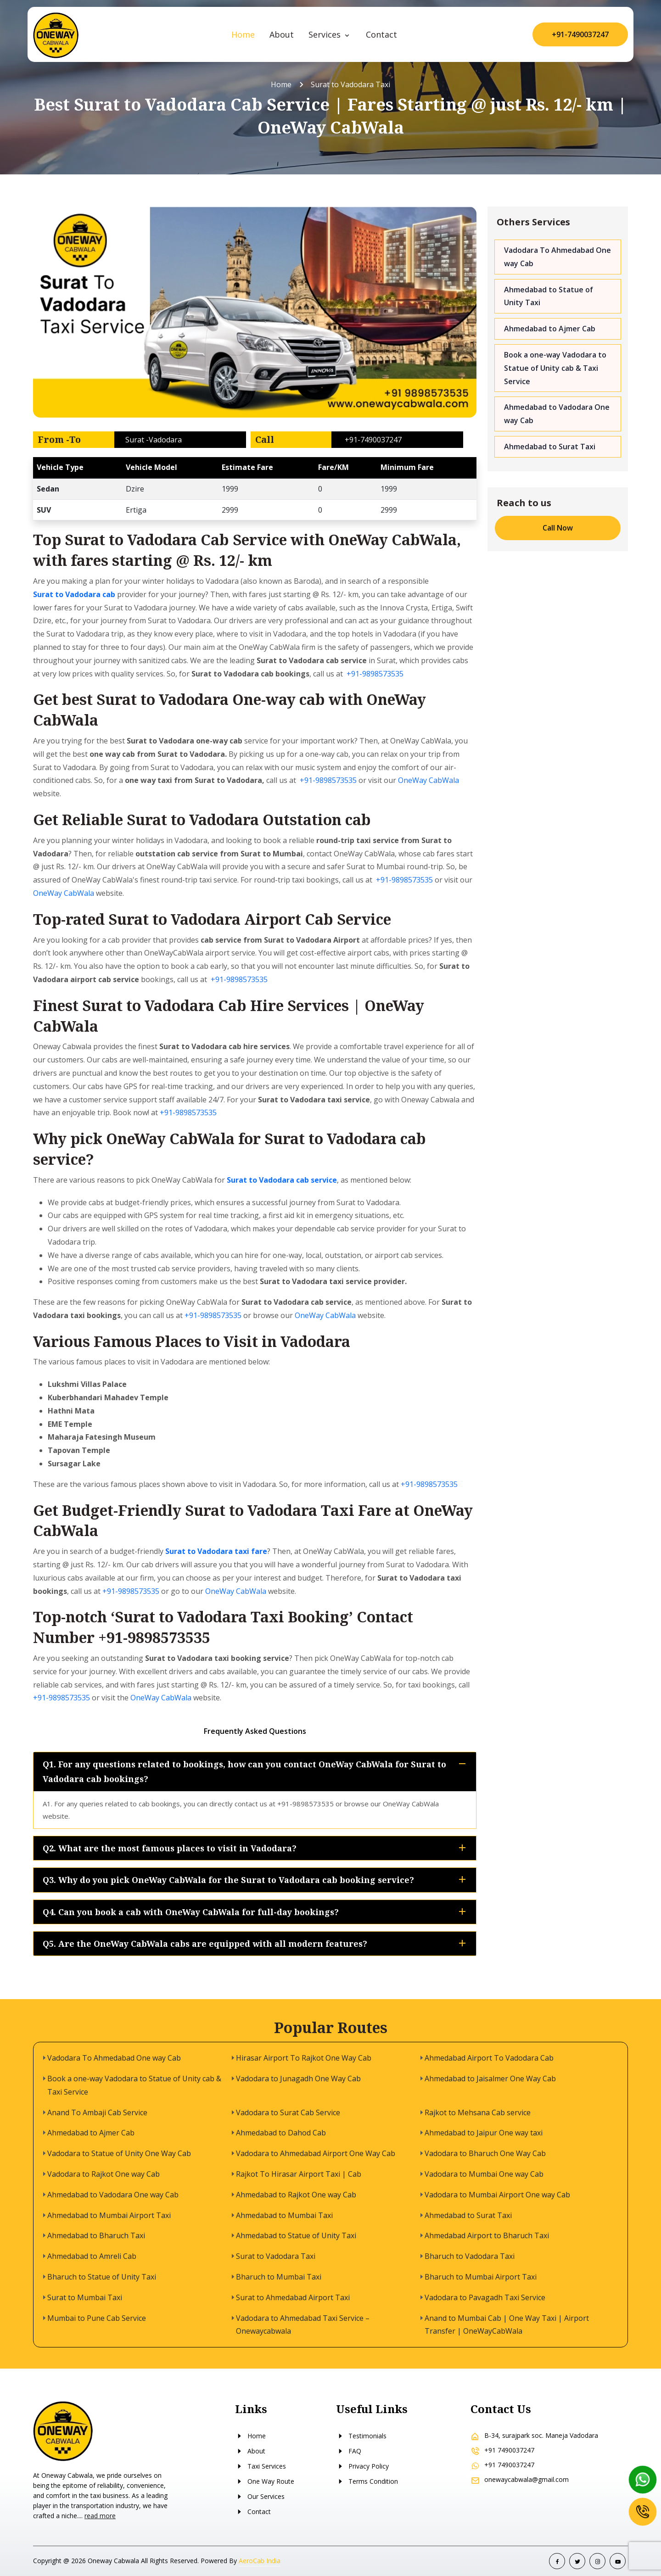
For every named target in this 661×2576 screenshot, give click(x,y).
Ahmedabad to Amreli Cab (91, 2256)
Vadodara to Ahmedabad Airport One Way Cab (315, 2153)
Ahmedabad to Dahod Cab (281, 2133)
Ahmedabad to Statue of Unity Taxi (548, 296)
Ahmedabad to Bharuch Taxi (96, 2235)
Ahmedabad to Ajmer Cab (549, 329)
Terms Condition (367, 2481)
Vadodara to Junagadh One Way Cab (298, 2078)
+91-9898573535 (375, 674)
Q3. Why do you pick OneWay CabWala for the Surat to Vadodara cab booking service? (256, 1880)
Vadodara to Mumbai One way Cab (484, 2174)
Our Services (260, 2496)
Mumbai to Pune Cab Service (96, 2318)
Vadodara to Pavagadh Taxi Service (485, 2297)
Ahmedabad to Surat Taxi (549, 446)
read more (100, 2515)
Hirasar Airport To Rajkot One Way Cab (303, 2058)
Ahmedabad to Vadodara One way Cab (557, 413)
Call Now (558, 528)
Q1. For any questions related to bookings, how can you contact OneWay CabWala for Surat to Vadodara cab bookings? (256, 1770)
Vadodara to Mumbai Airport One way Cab (497, 2195)
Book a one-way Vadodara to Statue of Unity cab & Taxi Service (555, 368)
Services (325, 34)
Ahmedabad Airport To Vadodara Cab (489, 2058)
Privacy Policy (362, 2466)
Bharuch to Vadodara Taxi (470, 2256)
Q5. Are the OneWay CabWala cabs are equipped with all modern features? (256, 1943)
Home (243, 34)
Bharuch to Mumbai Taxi (278, 2277)
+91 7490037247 (509, 2450)
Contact (381, 34)
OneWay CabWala (428, 780)
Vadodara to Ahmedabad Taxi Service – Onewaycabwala (303, 2324)
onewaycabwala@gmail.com (526, 2479)
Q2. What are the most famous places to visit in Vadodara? (256, 1848)
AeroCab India (259, 2560)
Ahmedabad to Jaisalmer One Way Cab (490, 2078)
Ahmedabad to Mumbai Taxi (284, 2215)
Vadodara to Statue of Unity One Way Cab (119, 2153)
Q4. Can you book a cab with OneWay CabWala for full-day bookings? (256, 1912)
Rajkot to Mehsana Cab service (478, 2112)
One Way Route (264, 2481)
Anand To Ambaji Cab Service (97, 2112)
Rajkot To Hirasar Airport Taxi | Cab (298, 2174)
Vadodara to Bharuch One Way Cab (485, 2153)
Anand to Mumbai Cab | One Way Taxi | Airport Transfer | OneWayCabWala (507, 2324)
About (281, 34)
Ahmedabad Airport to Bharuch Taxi (487, 2235)
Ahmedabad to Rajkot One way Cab (296, 2195)
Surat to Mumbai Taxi (84, 2297)
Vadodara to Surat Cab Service (288, 2112)
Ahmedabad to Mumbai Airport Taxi (109, 2215)
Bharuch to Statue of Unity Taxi (101, 2277)
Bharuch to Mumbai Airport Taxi (481, 2277)
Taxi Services (260, 2466)
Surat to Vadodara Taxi (275, 2256)
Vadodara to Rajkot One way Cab (103, 2174)
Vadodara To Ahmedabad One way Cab (557, 256)
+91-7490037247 (580, 34)
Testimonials (361, 2435)
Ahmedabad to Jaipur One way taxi (484, 2133)
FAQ (348, 2451)
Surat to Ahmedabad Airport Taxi (293, 2297)
